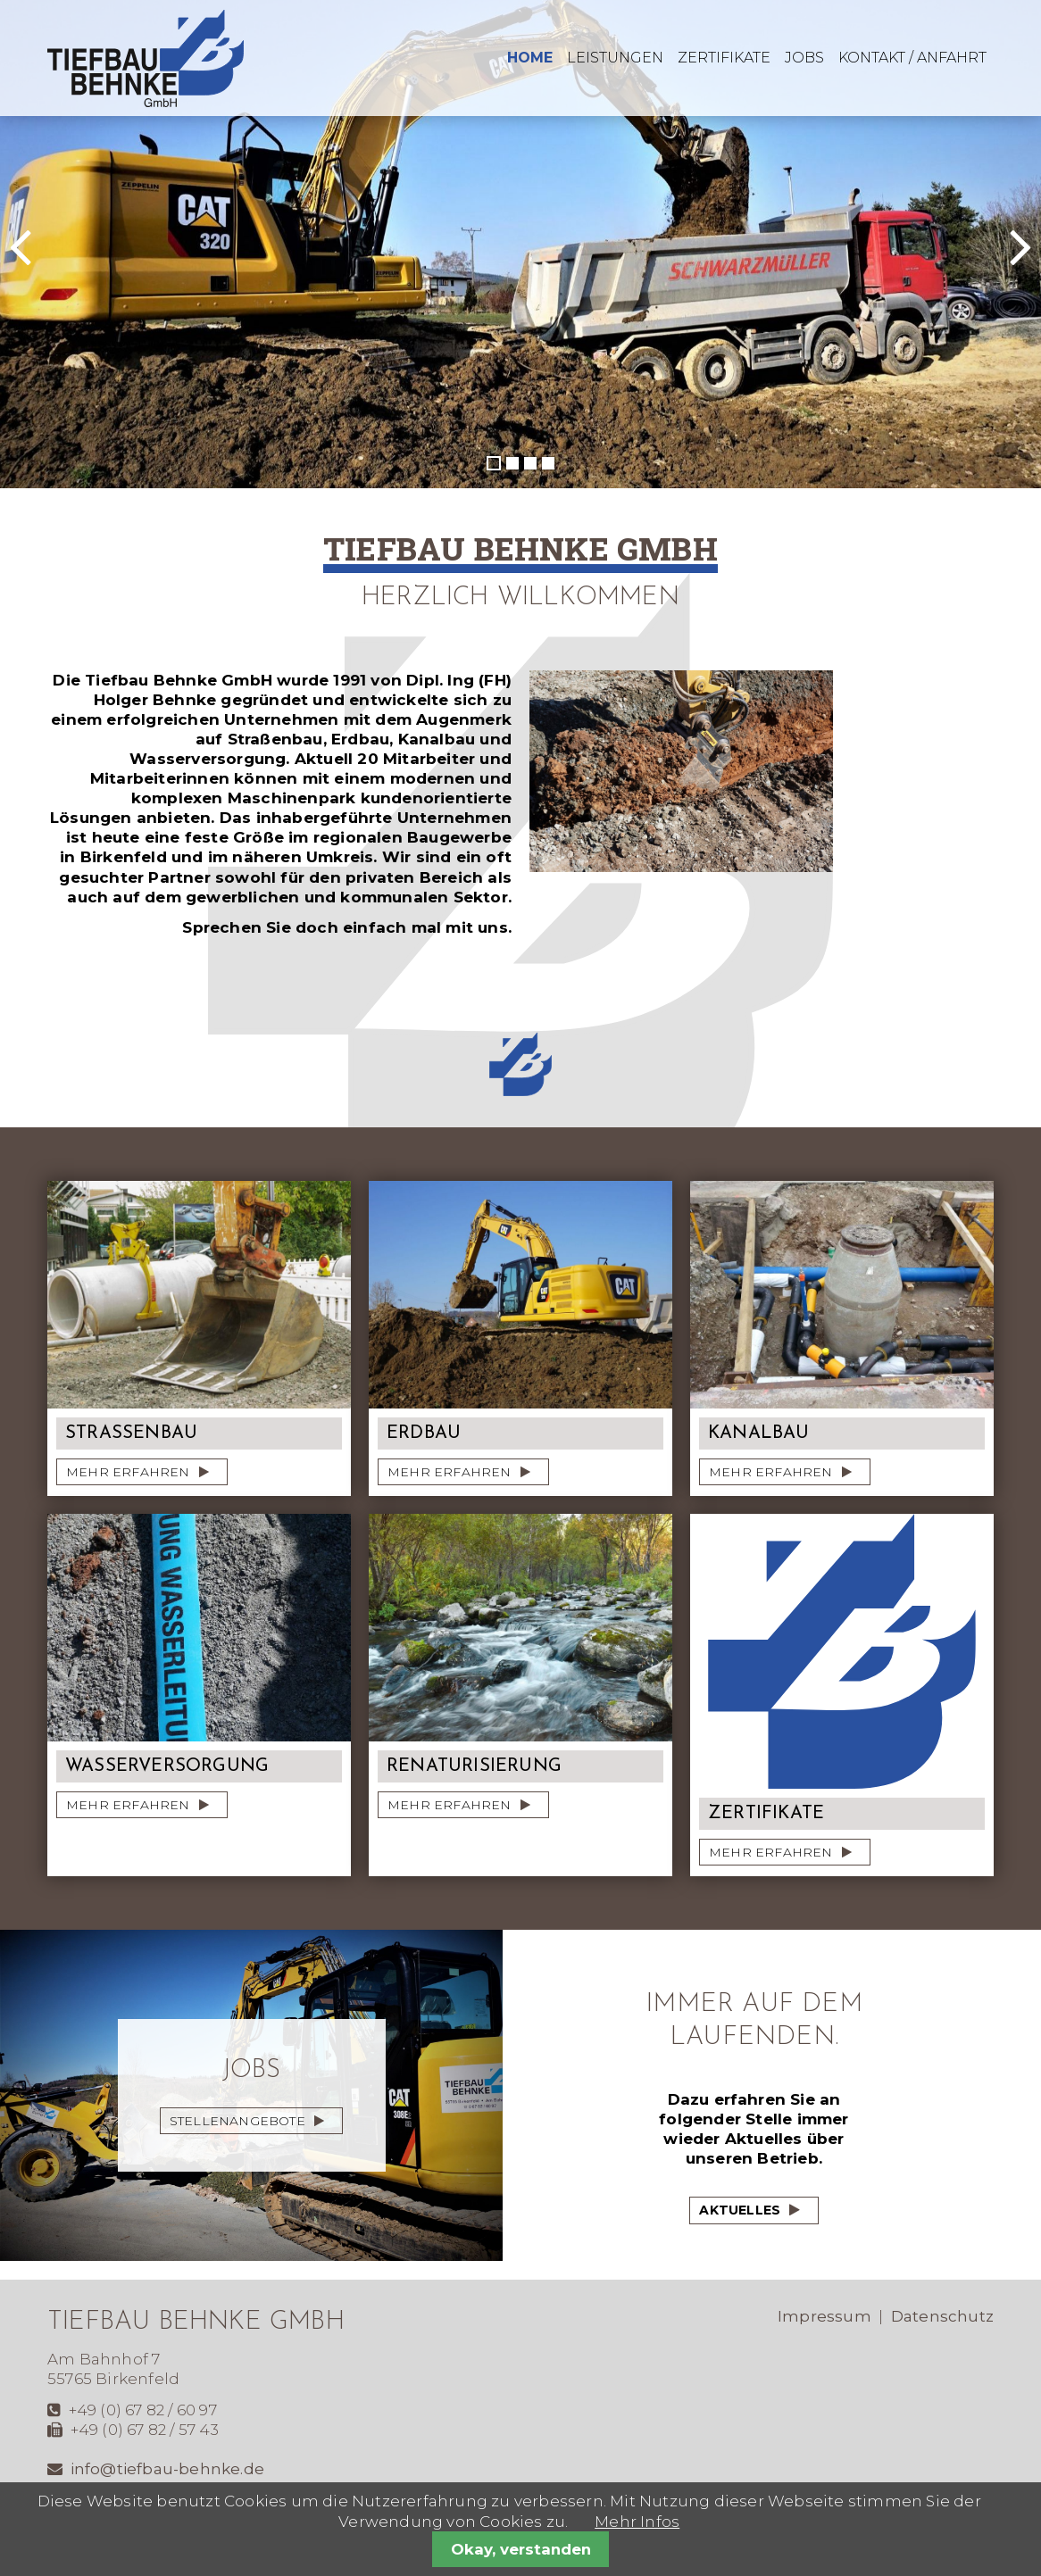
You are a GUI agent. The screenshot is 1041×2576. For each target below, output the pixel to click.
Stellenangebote (237, 2121)
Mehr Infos (637, 2521)
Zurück (50, 262)
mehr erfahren (128, 1472)
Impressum (824, 2316)
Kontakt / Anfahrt (912, 57)
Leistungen (615, 57)
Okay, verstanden (521, 2549)
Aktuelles (739, 2210)
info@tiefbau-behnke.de (167, 2469)
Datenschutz (942, 2316)
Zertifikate (724, 57)
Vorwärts (983, 262)
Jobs (804, 57)
